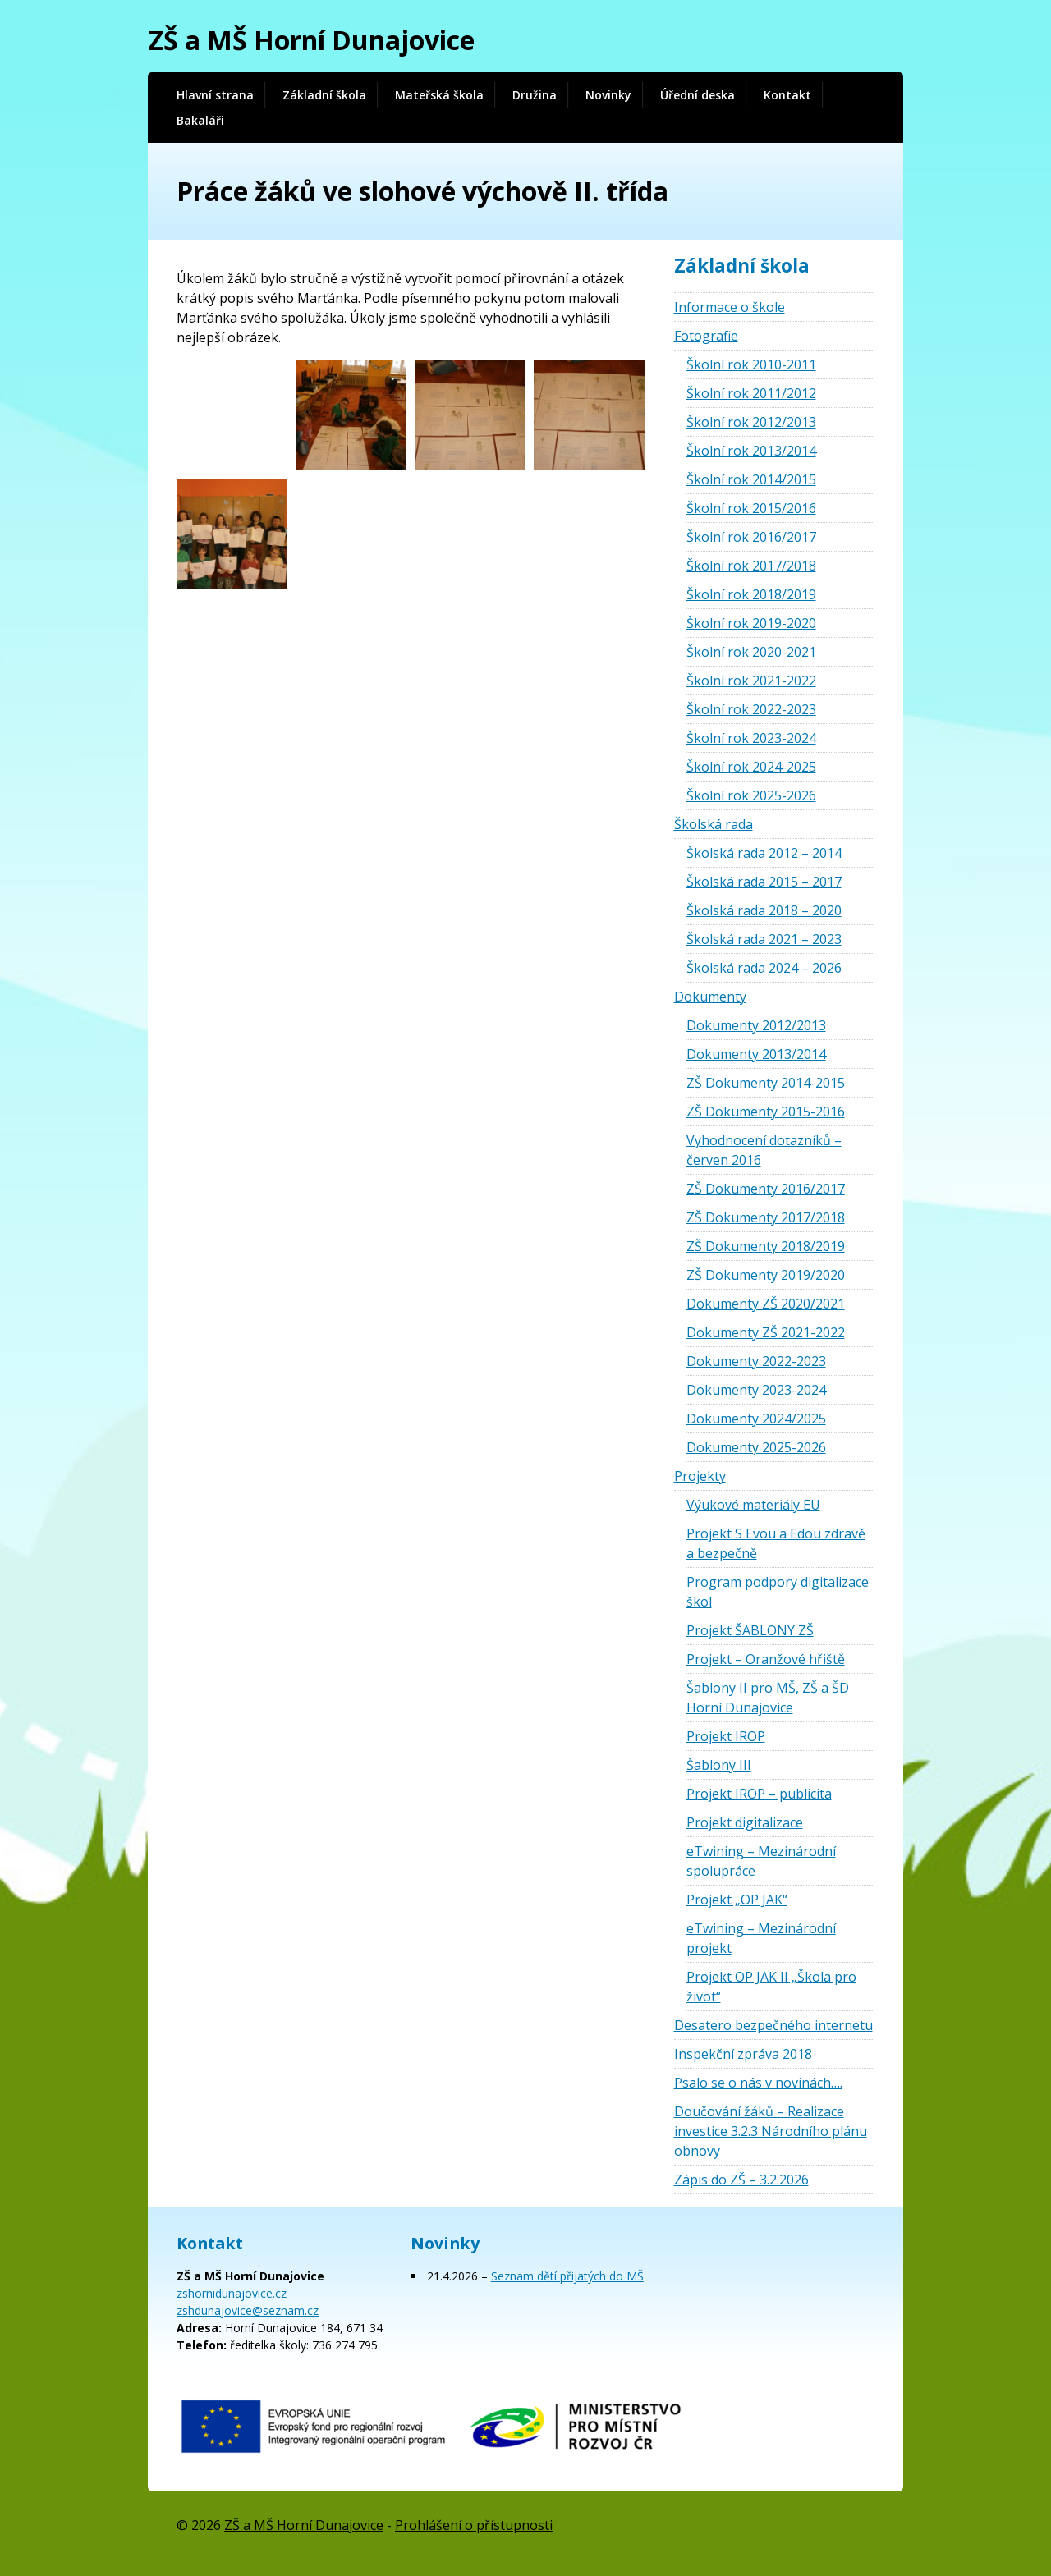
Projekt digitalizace (744, 1822)
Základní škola (324, 95)
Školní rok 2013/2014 (751, 451)
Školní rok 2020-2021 (751, 652)
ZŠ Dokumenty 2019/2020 (765, 1275)
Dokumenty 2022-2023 (756, 1361)
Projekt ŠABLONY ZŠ (750, 1630)
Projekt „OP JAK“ (736, 1900)
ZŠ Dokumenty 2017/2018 (765, 1217)
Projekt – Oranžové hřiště (765, 1659)
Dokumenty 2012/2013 (756, 1025)
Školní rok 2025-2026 (751, 795)
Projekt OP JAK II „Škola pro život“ (771, 1986)
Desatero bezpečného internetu (773, 2025)
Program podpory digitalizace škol (777, 1592)
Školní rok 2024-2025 (751, 767)
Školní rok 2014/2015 (751, 479)
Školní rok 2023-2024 (751, 738)
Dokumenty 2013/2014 (756, 1054)
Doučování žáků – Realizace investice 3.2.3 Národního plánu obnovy (770, 2131)
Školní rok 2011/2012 (751, 393)
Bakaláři (200, 120)
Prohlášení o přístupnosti (474, 2525)
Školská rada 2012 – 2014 (764, 853)
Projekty (700, 1476)
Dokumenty (710, 997)
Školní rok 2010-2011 (751, 364)
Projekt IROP (725, 1736)
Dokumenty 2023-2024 (756, 1390)
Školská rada (713, 824)
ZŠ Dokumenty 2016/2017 (765, 1189)
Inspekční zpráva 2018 (743, 2054)
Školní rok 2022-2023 (751, 709)
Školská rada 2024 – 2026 (764, 968)
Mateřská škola (439, 95)
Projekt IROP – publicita (759, 1794)
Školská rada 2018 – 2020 (764, 910)
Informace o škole (729, 307)
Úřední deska (697, 95)
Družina (534, 95)
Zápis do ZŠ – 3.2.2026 (741, 2179)
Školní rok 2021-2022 (751, 681)
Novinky (608, 95)
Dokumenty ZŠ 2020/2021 (765, 1304)
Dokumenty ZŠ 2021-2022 (765, 1332)
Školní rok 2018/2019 (751, 594)
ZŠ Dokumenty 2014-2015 (765, 1083)
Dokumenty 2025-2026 (756, 1447)
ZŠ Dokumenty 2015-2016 (765, 1111)
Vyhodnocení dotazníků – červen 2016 (764, 1150)
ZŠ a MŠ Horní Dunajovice (311, 39)
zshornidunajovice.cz (232, 2293)
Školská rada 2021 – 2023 (764, 939)
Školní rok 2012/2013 (751, 422)
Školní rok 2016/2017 (751, 537)
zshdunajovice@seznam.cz (248, 2310)
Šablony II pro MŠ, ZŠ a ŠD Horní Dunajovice (767, 1698)
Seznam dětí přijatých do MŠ (567, 2276)
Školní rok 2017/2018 (751, 566)
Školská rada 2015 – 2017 (764, 882)
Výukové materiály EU (753, 1505)
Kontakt (787, 95)
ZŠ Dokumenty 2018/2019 (765, 1246)
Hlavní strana (215, 95)
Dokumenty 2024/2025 (756, 1418)
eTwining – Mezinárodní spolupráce (761, 1861)
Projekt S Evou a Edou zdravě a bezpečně (775, 1543)
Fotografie (706, 336)
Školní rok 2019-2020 (751, 623)
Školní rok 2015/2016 (751, 508)
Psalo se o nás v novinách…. (758, 2083)
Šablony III (718, 1765)
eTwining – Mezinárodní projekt (761, 1938)
